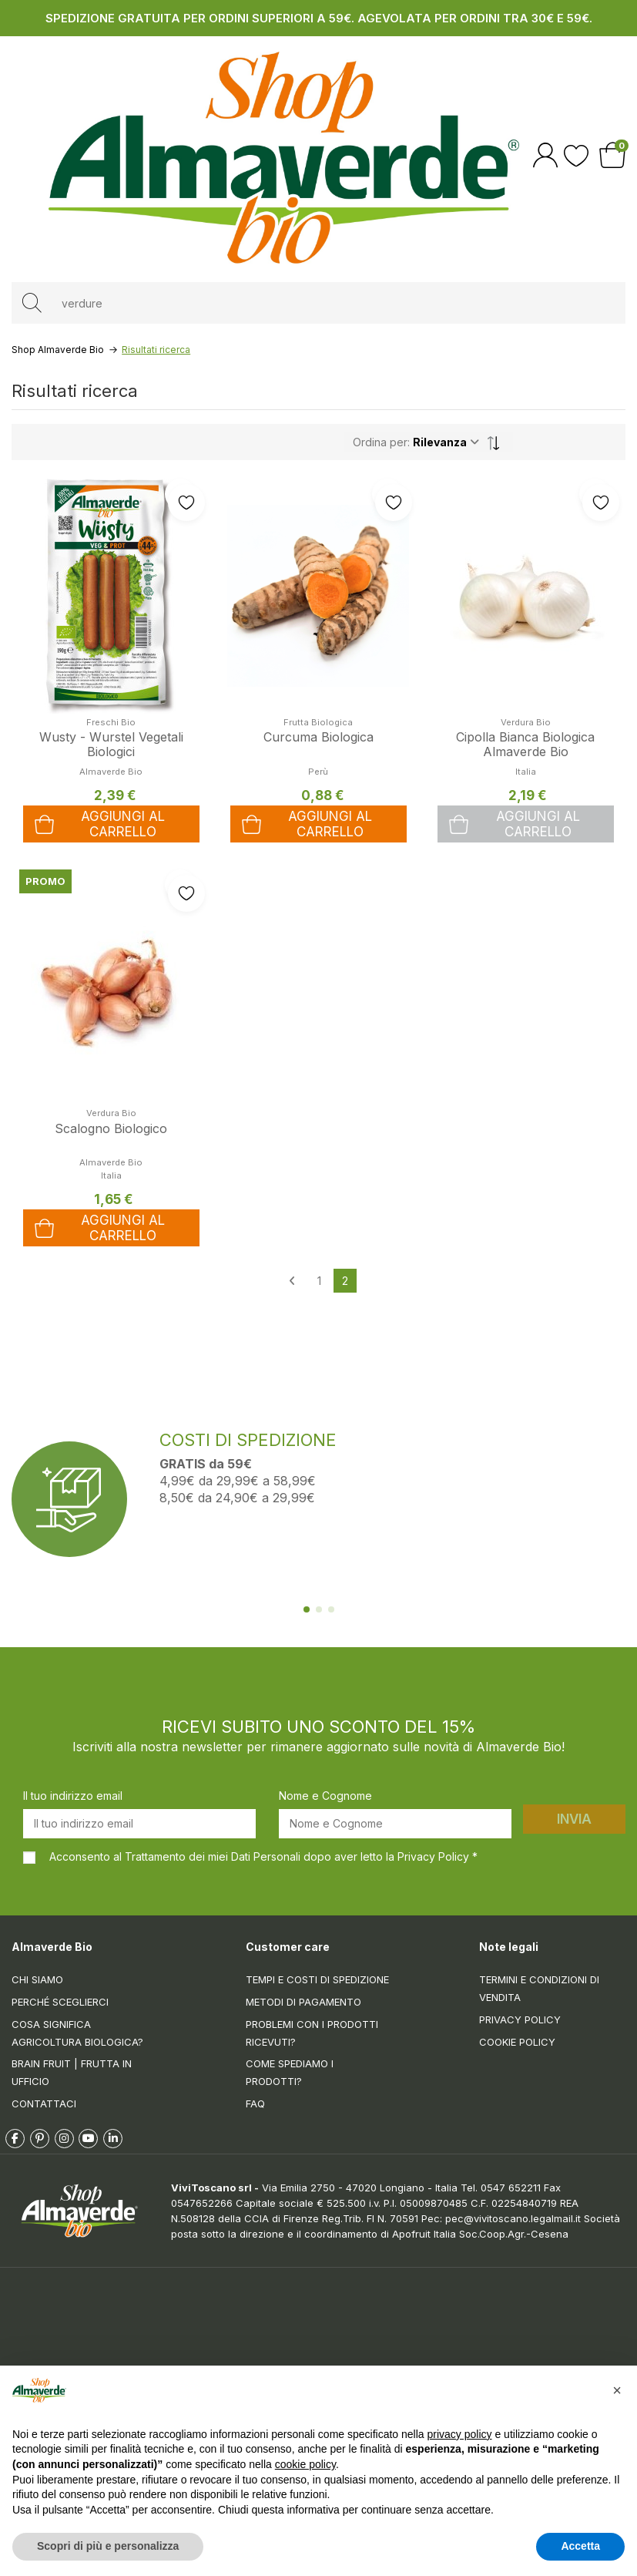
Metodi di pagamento (303, 2002)
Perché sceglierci (60, 2002)
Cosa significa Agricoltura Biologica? (77, 2033)
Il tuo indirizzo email (72, 1795)
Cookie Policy (517, 2042)
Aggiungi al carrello (514, 824)
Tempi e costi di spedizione (317, 1979)
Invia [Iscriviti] (574, 1819)
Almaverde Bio (110, 1162)
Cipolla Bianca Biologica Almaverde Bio (525, 744)
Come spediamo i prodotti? (290, 2072)
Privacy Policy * (437, 1856)
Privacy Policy (520, 2019)
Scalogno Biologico (111, 1128)
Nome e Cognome (325, 1795)
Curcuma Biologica (318, 737)
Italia (525, 771)
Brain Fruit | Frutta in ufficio (72, 2072)
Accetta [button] (580, 2546)
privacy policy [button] (459, 2434)
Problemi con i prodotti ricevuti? (312, 2033)
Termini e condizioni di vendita (539, 1988)
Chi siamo (37, 1979)
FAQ (255, 2103)
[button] (617, 2390)
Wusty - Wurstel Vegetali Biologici (111, 744)
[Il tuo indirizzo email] (139, 1823)
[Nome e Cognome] (395, 1823)
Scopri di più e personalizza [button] (108, 2546)
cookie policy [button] (305, 2464)
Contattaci (44, 2103)
